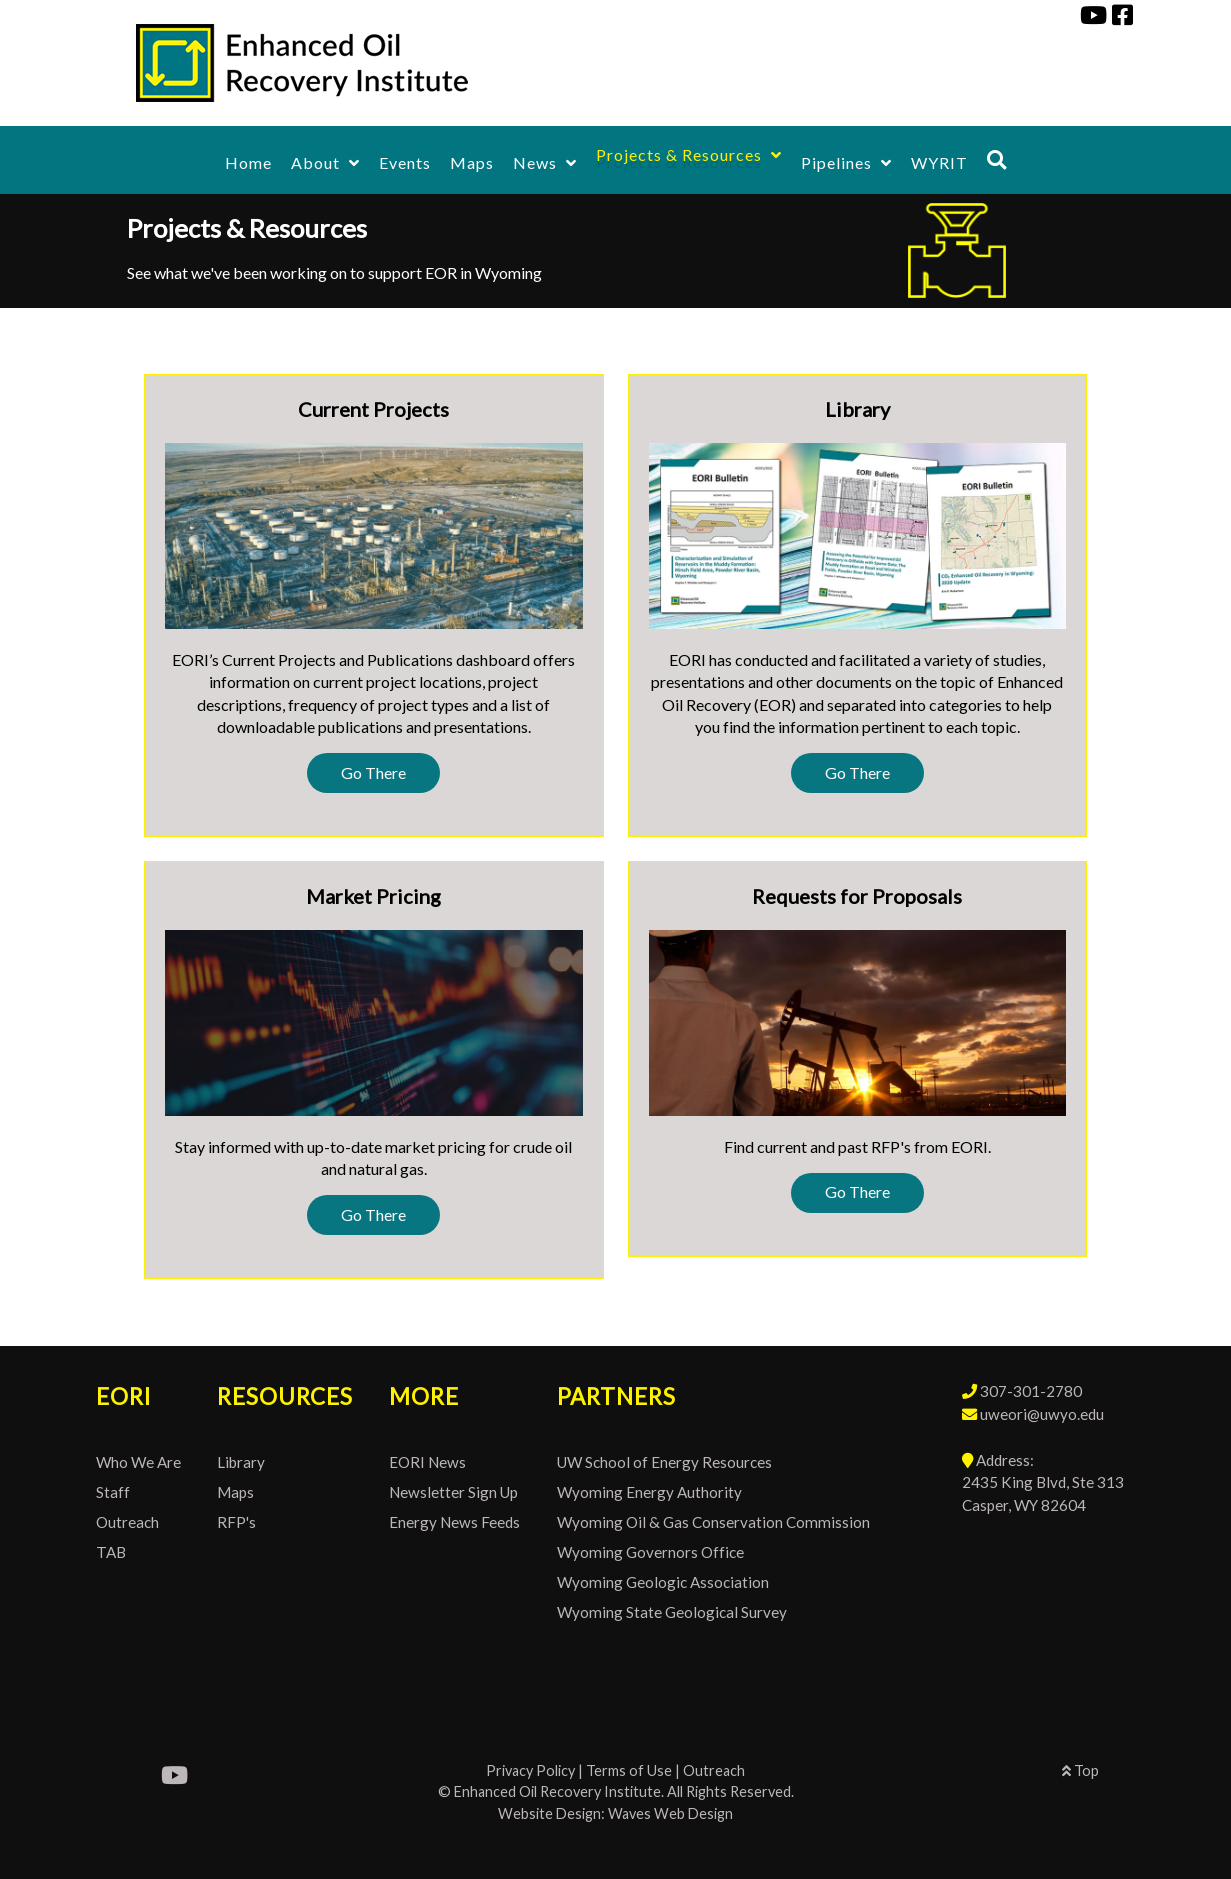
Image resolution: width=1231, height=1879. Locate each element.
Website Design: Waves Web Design (615, 1813)
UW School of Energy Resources (664, 1462)
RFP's (236, 1522)
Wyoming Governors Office (650, 1552)
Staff (113, 1492)
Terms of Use (629, 1770)
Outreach (127, 1522)
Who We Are (138, 1462)
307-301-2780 (1031, 1391)
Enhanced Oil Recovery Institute (557, 1791)
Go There (373, 772)
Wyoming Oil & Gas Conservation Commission (713, 1522)
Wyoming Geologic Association (663, 1582)
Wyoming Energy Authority (649, 1492)
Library (241, 1462)
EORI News (427, 1462)
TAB (111, 1552)
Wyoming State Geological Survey (672, 1612)
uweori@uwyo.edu (1042, 1414)
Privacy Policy (530, 1770)
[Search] (997, 159)
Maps (235, 1492)
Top (1080, 1770)
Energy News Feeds (454, 1522)
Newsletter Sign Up (453, 1492)
